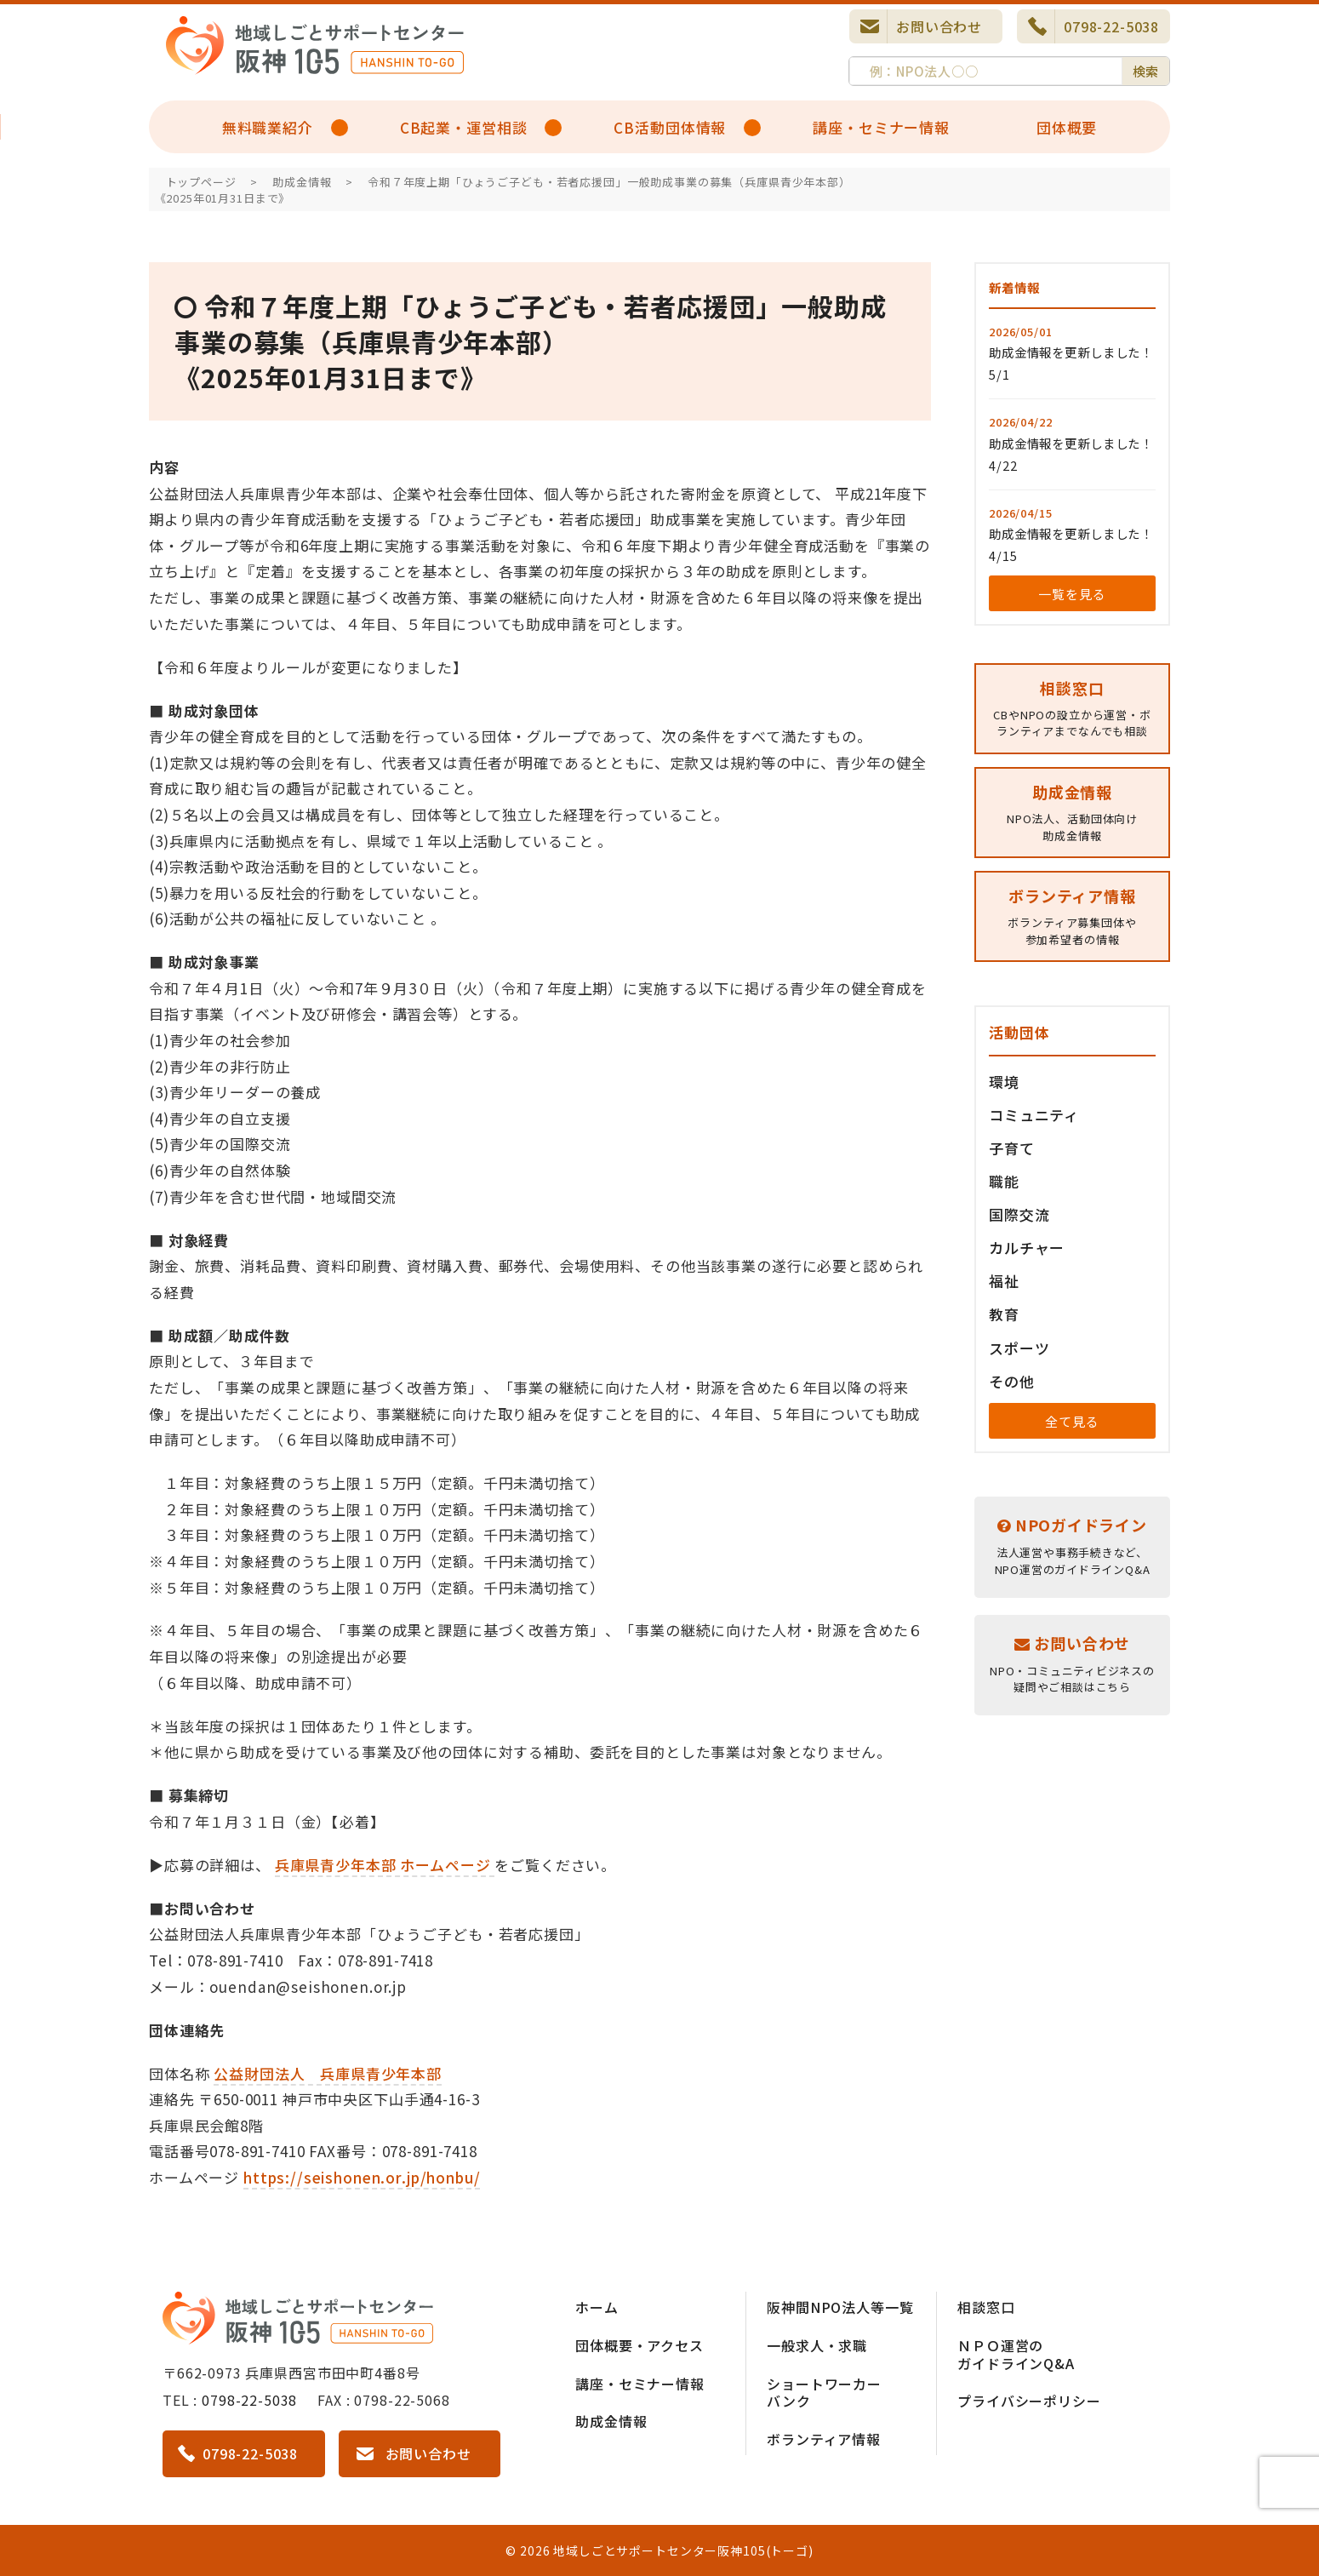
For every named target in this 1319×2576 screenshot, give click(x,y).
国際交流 (1019, 1214)
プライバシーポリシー (1029, 2400)
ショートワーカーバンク (824, 2392)
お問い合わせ (939, 26)
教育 (1004, 1314)
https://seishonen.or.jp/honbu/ (362, 2177)
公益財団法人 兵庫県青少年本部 (328, 2073)
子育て (1012, 1148)
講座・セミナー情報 (881, 127)
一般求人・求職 (817, 2345)
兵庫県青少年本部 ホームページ (385, 1864)
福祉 (1004, 1280)
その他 (1012, 1381)
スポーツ (1019, 1348)
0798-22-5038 (1111, 26)
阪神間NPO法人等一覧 (840, 2307)
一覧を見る (1071, 594)
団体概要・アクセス (639, 2345)
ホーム (597, 2307)
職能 (1004, 1181)
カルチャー (1027, 1247)
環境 (1004, 1081)
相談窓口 (985, 2307)
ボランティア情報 (824, 2439)
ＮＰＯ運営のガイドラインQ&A (1016, 2354)
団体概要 (1066, 127)
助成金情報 (611, 2421)
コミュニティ (1034, 1114)
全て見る (1072, 1421)
